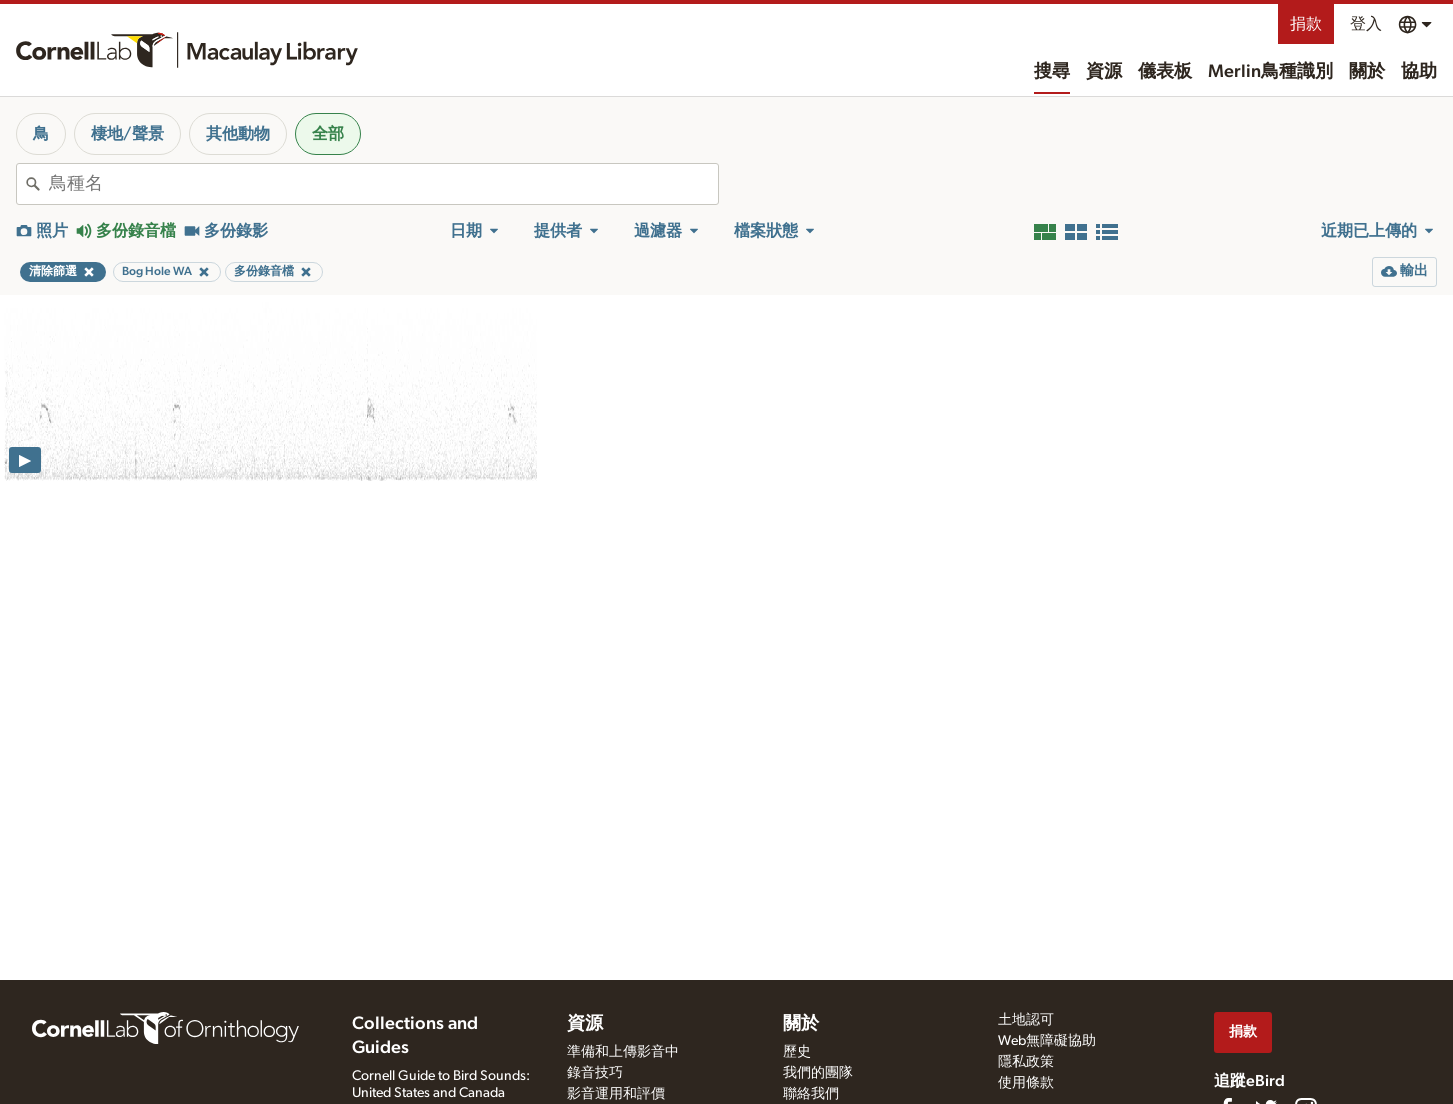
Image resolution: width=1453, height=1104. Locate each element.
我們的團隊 (818, 1073)
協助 (1419, 72)
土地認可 (1026, 1020)
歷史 (797, 1052)
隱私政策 (1026, 1062)
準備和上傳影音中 (623, 1052)
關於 (1367, 72)
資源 (1104, 72)
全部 (328, 134)
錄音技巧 (595, 1073)
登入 (1366, 24)
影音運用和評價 (616, 1094)
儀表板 (1165, 72)
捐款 (1306, 24)
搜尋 (1052, 72)
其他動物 (238, 134)
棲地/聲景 (127, 134)
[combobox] (383, 184)
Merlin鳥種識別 (1270, 72)
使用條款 (1026, 1083)
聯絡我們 (811, 1094)
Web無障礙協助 (1047, 1041)
